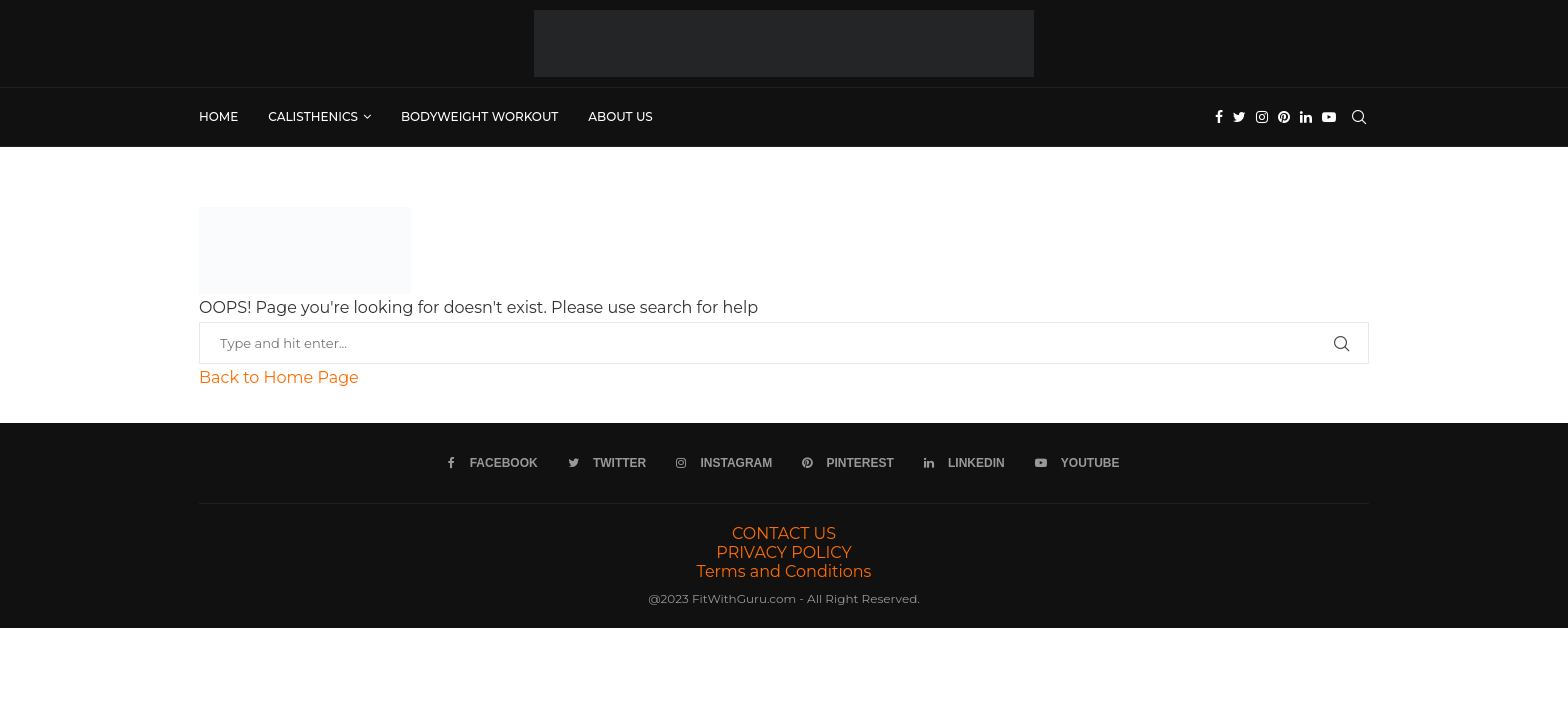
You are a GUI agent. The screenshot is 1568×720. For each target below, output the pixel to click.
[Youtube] (1329, 117)
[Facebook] (1219, 117)
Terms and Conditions (784, 571)
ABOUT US (620, 116)
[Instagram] (1262, 117)
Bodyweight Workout (479, 116)
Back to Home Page (279, 377)
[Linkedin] (1306, 117)
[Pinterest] (1284, 117)
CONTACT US (784, 533)
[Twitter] (1239, 117)
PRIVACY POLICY (783, 552)
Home (218, 116)
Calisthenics (313, 116)
